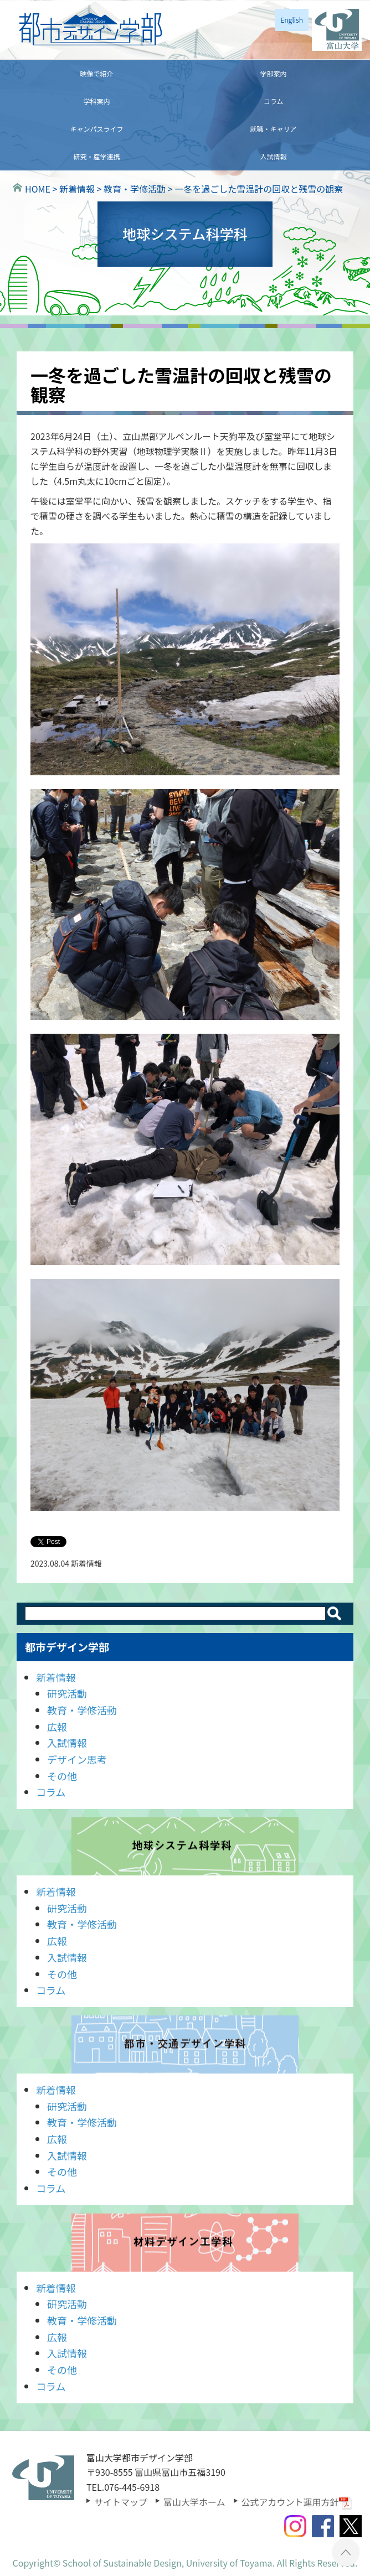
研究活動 (67, 1693)
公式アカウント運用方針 (296, 2501)
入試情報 (273, 156)
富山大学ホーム (194, 2501)
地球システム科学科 (185, 1846)
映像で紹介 (96, 73)
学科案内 (96, 101)
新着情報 (56, 1677)
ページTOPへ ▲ (346, 2552)
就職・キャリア (273, 128)
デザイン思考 (77, 1759)
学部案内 (273, 73)
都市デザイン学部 (67, 1646)
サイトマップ (120, 2501)
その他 (62, 1776)
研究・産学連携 (96, 156)
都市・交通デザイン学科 (185, 2044)
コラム (274, 101)
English (291, 19)
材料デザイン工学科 (185, 2243)
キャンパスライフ (96, 128)
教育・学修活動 (82, 1710)
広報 (57, 1726)
